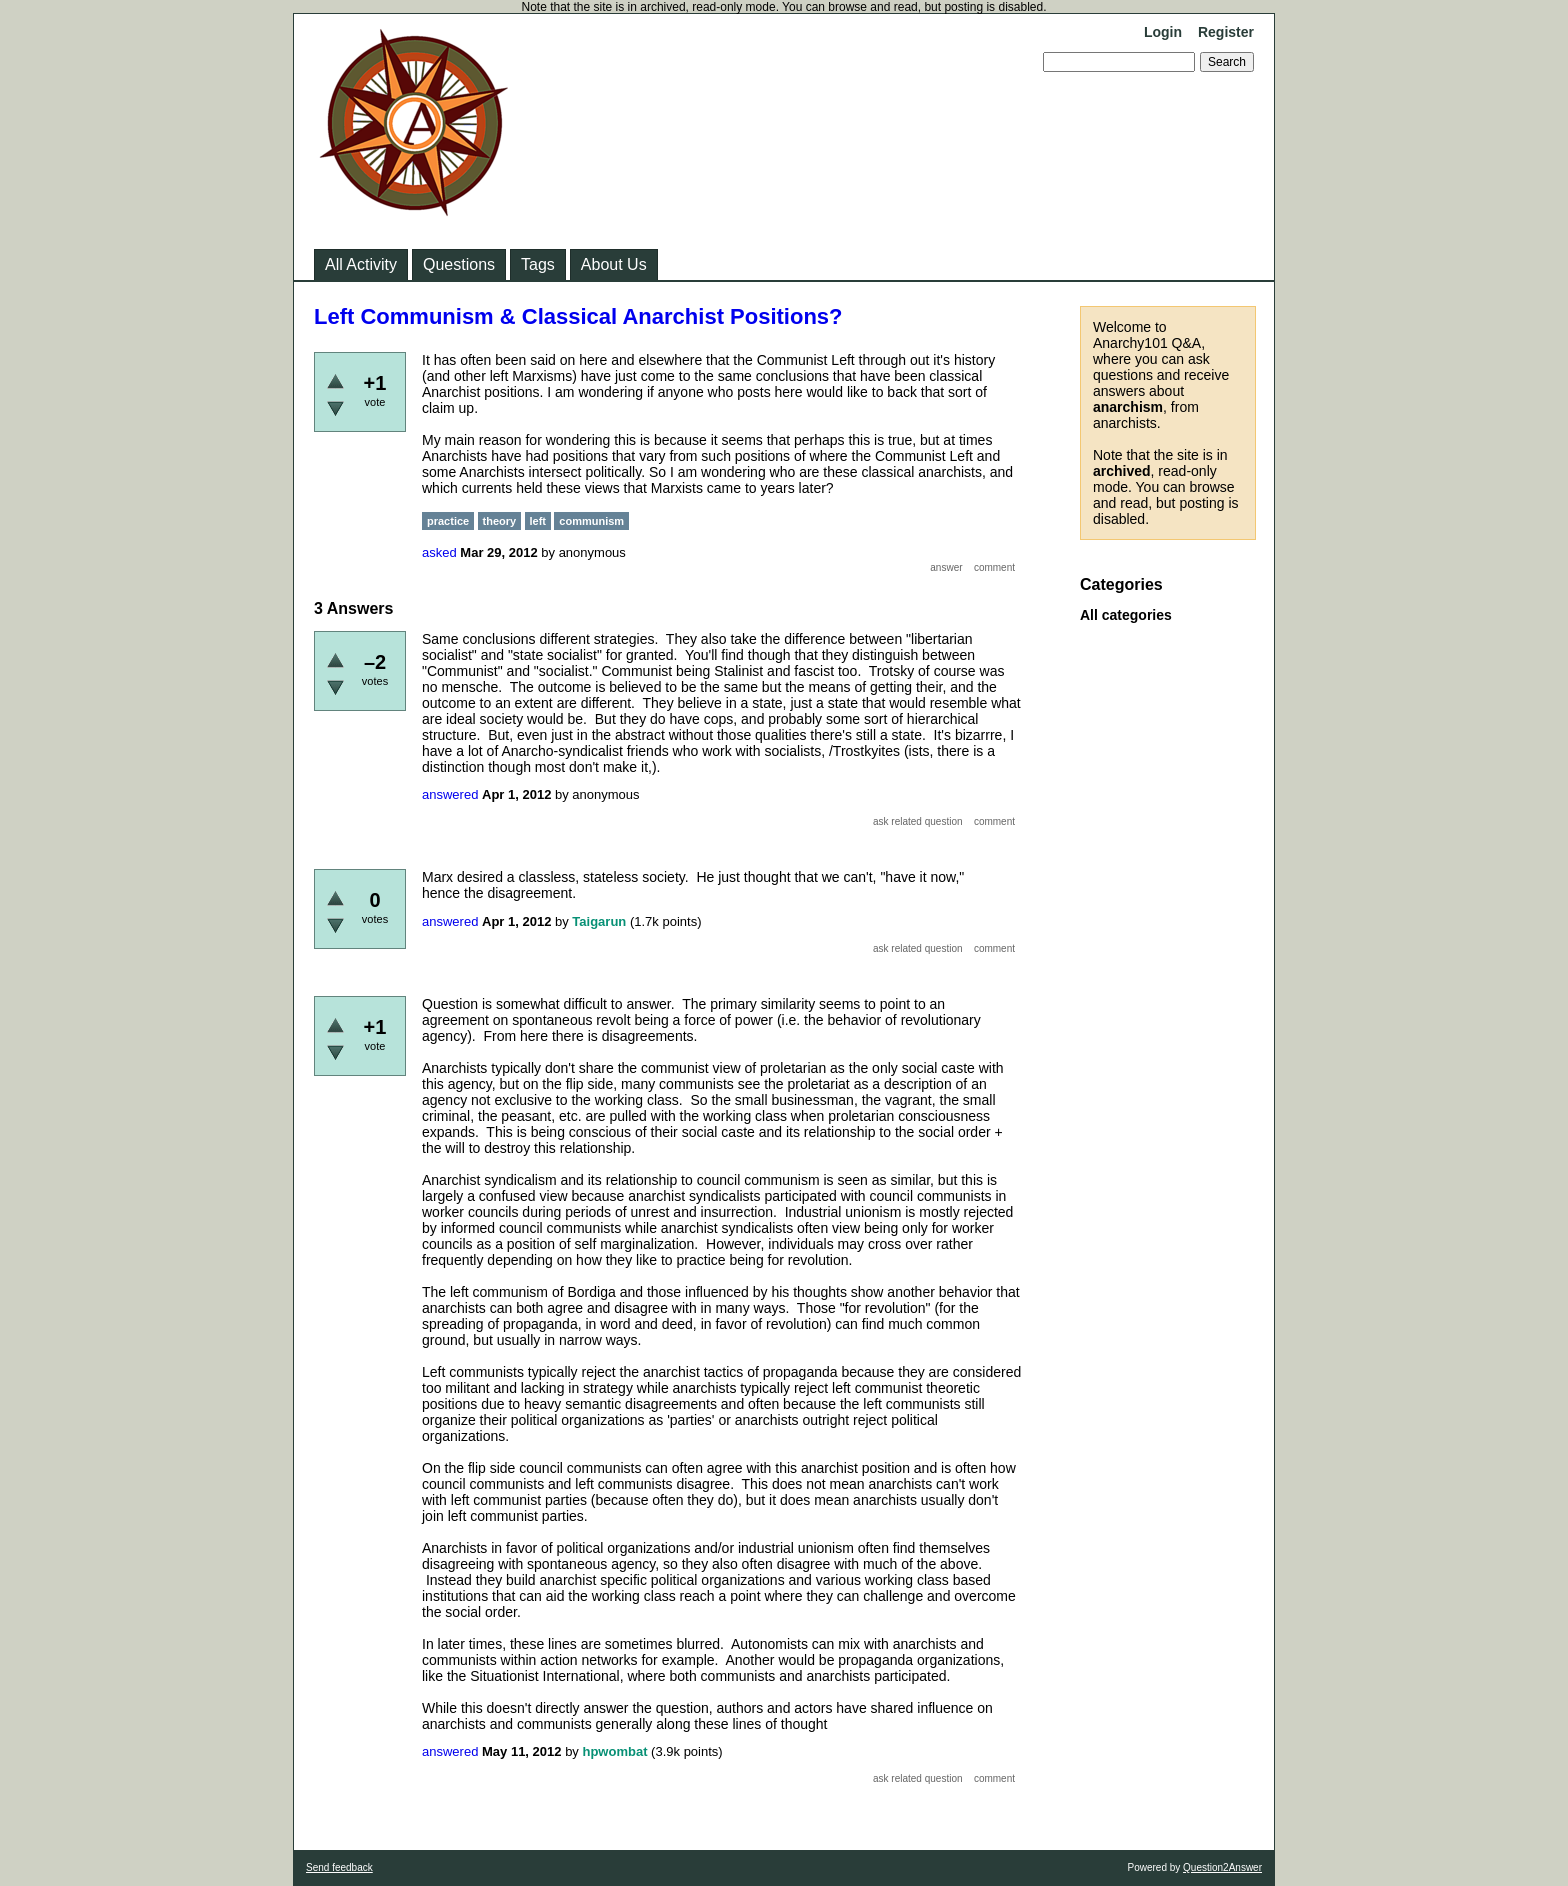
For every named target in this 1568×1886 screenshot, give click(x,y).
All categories (1126, 615)
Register (1226, 32)
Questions (459, 264)
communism (591, 521)
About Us (614, 264)
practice (448, 521)
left (538, 521)
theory (500, 521)
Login (1163, 32)
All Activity (361, 264)
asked (439, 552)
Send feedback (339, 1867)
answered (450, 794)
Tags (538, 264)
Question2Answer (1222, 1867)
